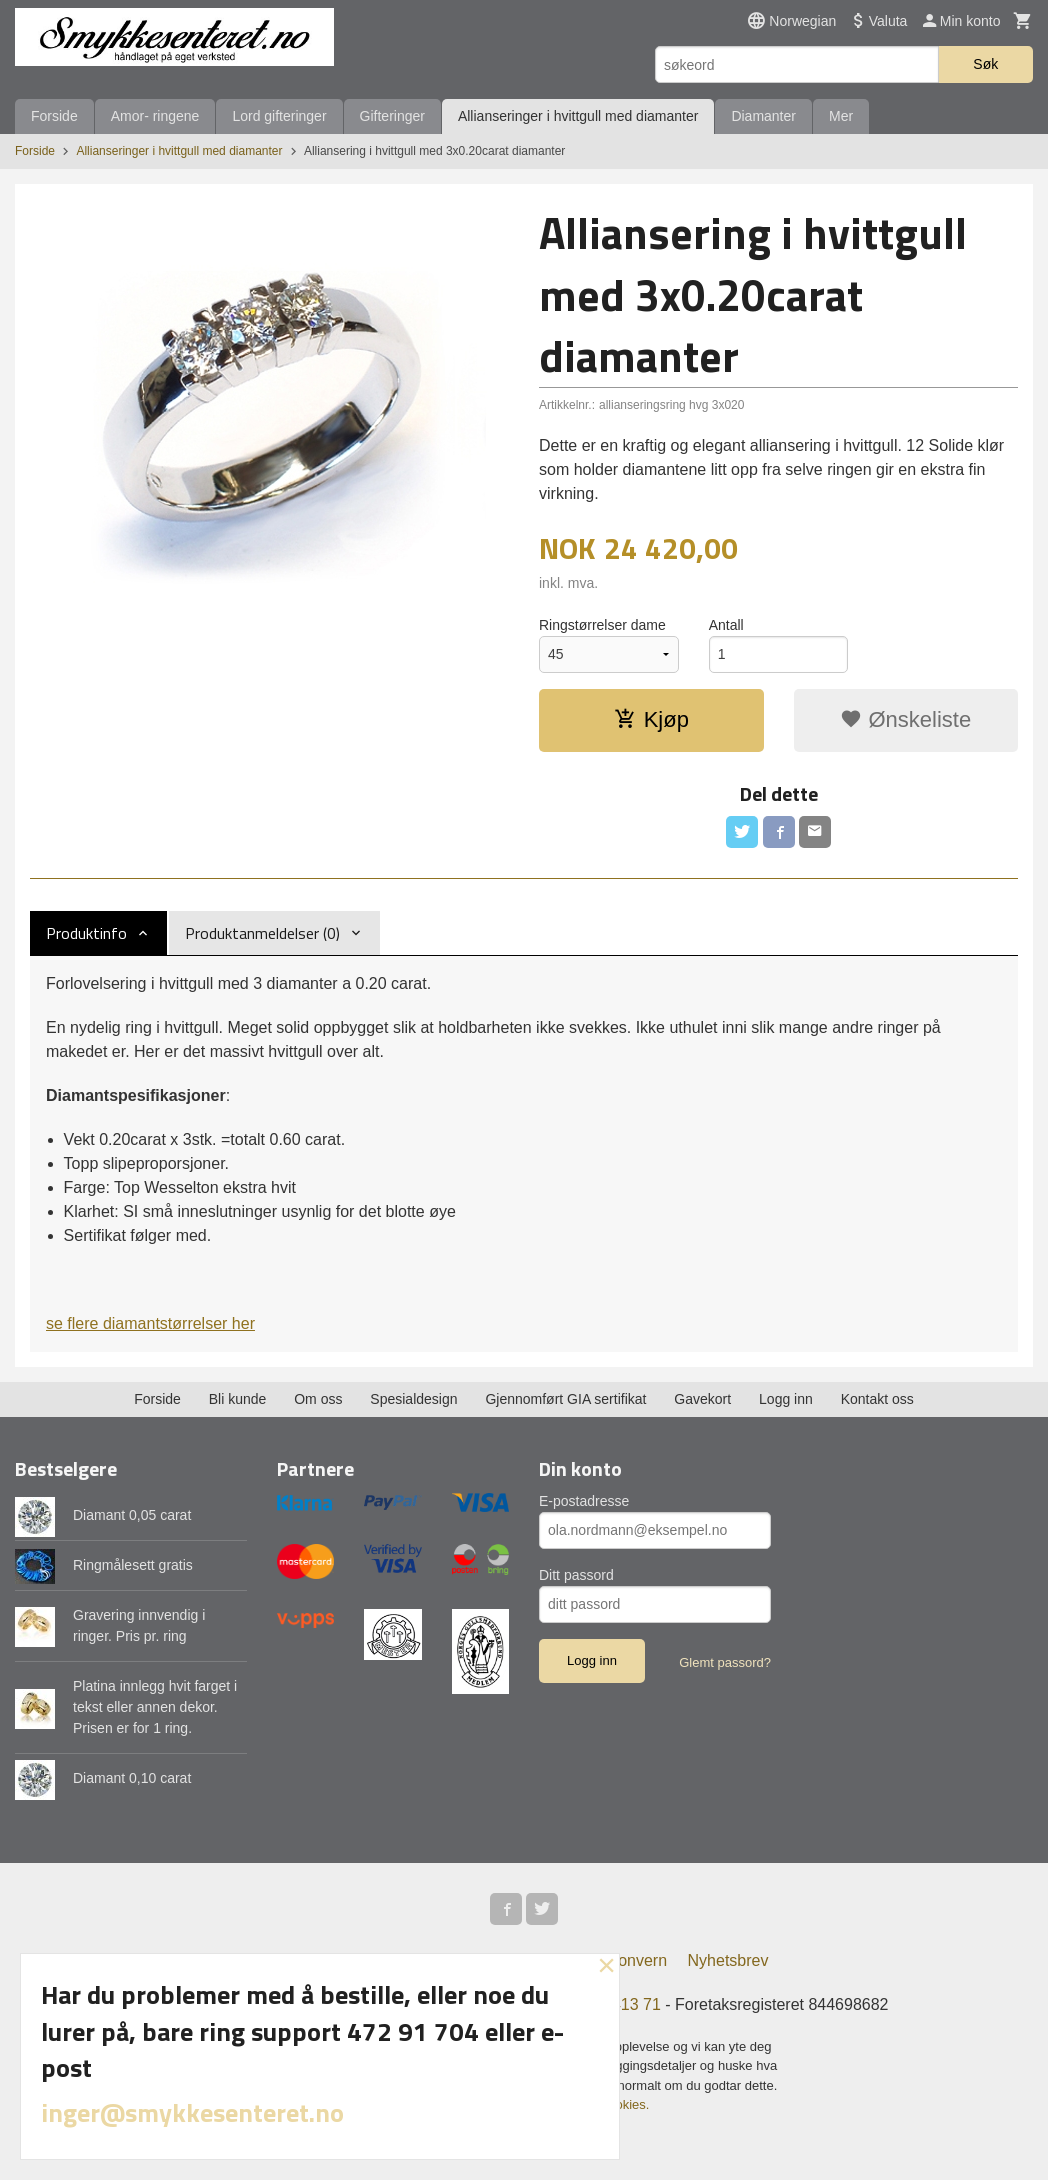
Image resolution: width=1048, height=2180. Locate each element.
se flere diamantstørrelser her (150, 1323)
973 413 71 (621, 2004)
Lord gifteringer (279, 116)
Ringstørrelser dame (602, 625)
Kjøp (651, 719)
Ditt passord (576, 1575)
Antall (726, 625)
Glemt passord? (725, 1662)
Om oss (318, 1399)
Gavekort (702, 1399)
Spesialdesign (413, 1399)
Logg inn (786, 1399)
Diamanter (763, 116)
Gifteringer (392, 116)
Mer (841, 116)
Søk (985, 64)
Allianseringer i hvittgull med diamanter (578, 116)
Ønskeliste (905, 719)
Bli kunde (238, 1399)
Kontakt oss (877, 1399)
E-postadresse (584, 1501)
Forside (54, 116)
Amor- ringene (155, 116)
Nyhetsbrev (728, 1960)
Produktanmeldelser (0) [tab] (262, 933)
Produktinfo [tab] (86, 933)
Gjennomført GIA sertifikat (565, 1399)
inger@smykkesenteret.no (192, 2112)
